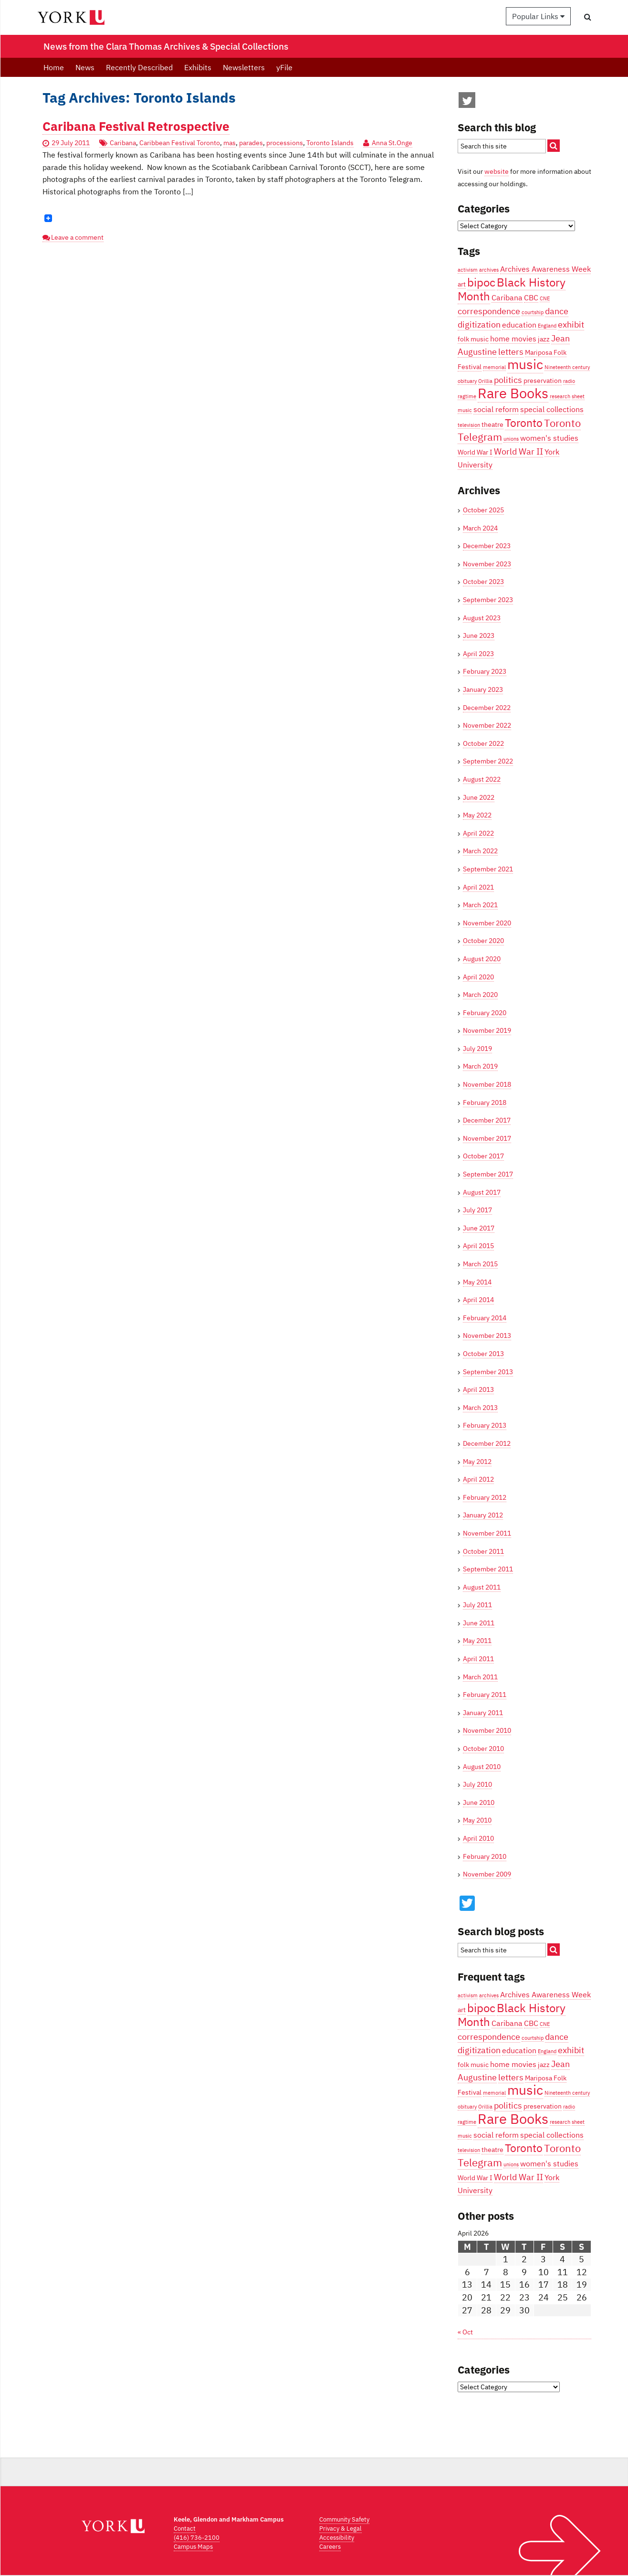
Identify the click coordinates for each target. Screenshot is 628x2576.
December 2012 (487, 1443)
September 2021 (488, 869)
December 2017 (487, 1120)
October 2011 (483, 1551)
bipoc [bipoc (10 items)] (481, 282)
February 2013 (484, 1425)
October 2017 (483, 1156)
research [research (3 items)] (560, 396)
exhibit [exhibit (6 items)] (571, 324)
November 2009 (487, 1874)
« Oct (465, 2332)
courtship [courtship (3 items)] (533, 312)
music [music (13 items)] (525, 364)
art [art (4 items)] (462, 284)
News (84, 67)
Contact (185, 2528)
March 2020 (480, 994)
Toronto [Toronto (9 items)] (524, 422)
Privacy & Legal (340, 2528)
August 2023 (482, 618)
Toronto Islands (330, 142)
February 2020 (484, 1012)
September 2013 (488, 1372)
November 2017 (487, 1138)
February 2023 (484, 671)
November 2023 (487, 564)
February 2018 (484, 1102)
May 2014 (477, 1282)
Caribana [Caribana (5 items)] (507, 297)
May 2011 (477, 1640)
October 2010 (483, 1748)
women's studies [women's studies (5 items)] (549, 438)
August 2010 (482, 1766)
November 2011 (487, 1533)
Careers (330, 2547)
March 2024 (480, 528)
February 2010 (484, 1856)
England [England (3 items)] (547, 325)
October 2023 (483, 581)
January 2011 (483, 1712)
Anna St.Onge (392, 142)
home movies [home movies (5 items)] (513, 338)
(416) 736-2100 (197, 2538)
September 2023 (488, 599)
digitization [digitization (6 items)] (479, 324)
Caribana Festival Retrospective (136, 126)
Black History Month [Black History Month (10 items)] (511, 289)
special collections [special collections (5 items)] (552, 409)
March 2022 (480, 851)
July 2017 (477, 1210)
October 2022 (483, 743)
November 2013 (487, 1335)
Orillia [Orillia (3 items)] (485, 381)
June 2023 (478, 635)
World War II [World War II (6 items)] (518, 451)
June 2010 (478, 1802)
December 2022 (487, 707)
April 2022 (478, 833)
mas (229, 142)
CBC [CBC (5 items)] (531, 297)
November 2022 (487, 725)
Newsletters (244, 67)
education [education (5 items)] (519, 324)
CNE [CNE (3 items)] (545, 298)
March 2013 (480, 1407)
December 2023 (487, 545)
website (496, 171)
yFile (284, 67)
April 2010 (478, 1838)
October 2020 (483, 940)
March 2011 (480, 1677)
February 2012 (484, 1497)
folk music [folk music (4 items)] (473, 339)
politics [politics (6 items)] (508, 379)
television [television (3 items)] (469, 425)
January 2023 (483, 689)
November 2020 (487, 923)
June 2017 (478, 1228)
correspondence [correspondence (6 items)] (489, 311)
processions (284, 142)
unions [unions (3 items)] (511, 438)
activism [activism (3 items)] (468, 269)
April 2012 (478, 1479)
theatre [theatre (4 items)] (492, 424)
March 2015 (480, 1264)
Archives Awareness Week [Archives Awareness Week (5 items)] (545, 269)
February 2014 (484, 1318)
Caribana (123, 142)
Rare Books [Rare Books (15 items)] (513, 393)
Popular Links (538, 16)
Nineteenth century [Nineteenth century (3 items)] (567, 367)
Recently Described (139, 67)
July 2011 (477, 1605)
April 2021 (478, 887)
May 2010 (477, 1820)
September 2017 (488, 1174)
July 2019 (477, 1048)
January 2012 (483, 1515)
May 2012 (477, 1461)
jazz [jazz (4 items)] (544, 339)
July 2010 (477, 1784)
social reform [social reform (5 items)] (496, 409)
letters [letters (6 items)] (510, 351)
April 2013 (478, 1389)
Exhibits (197, 67)
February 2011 (484, 1694)
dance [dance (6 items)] (556, 311)
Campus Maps (193, 2547)
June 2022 (478, 797)
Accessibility (336, 2538)
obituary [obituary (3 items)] (467, 381)
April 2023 (478, 653)
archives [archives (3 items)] (489, 269)
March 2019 (480, 1066)
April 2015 (478, 1245)
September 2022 (488, 761)
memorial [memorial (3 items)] (494, 367)
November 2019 (487, 1030)
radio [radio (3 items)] (569, 381)
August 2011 (482, 1587)
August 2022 (482, 779)
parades (251, 142)
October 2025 (483, 510)
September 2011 (488, 1569)
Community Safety (344, 2519)
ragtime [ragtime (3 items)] (467, 396)
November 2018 (487, 1084)
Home (53, 67)
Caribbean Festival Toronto (179, 142)
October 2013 (483, 1353)
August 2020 (482, 958)
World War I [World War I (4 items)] (475, 452)
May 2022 (477, 815)
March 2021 (480, 905)
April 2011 (478, 1658)
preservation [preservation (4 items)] (542, 380)
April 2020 (478, 977)
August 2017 (482, 1192)
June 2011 (478, 1623)
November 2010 (487, 1730)
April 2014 (478, 1299)
